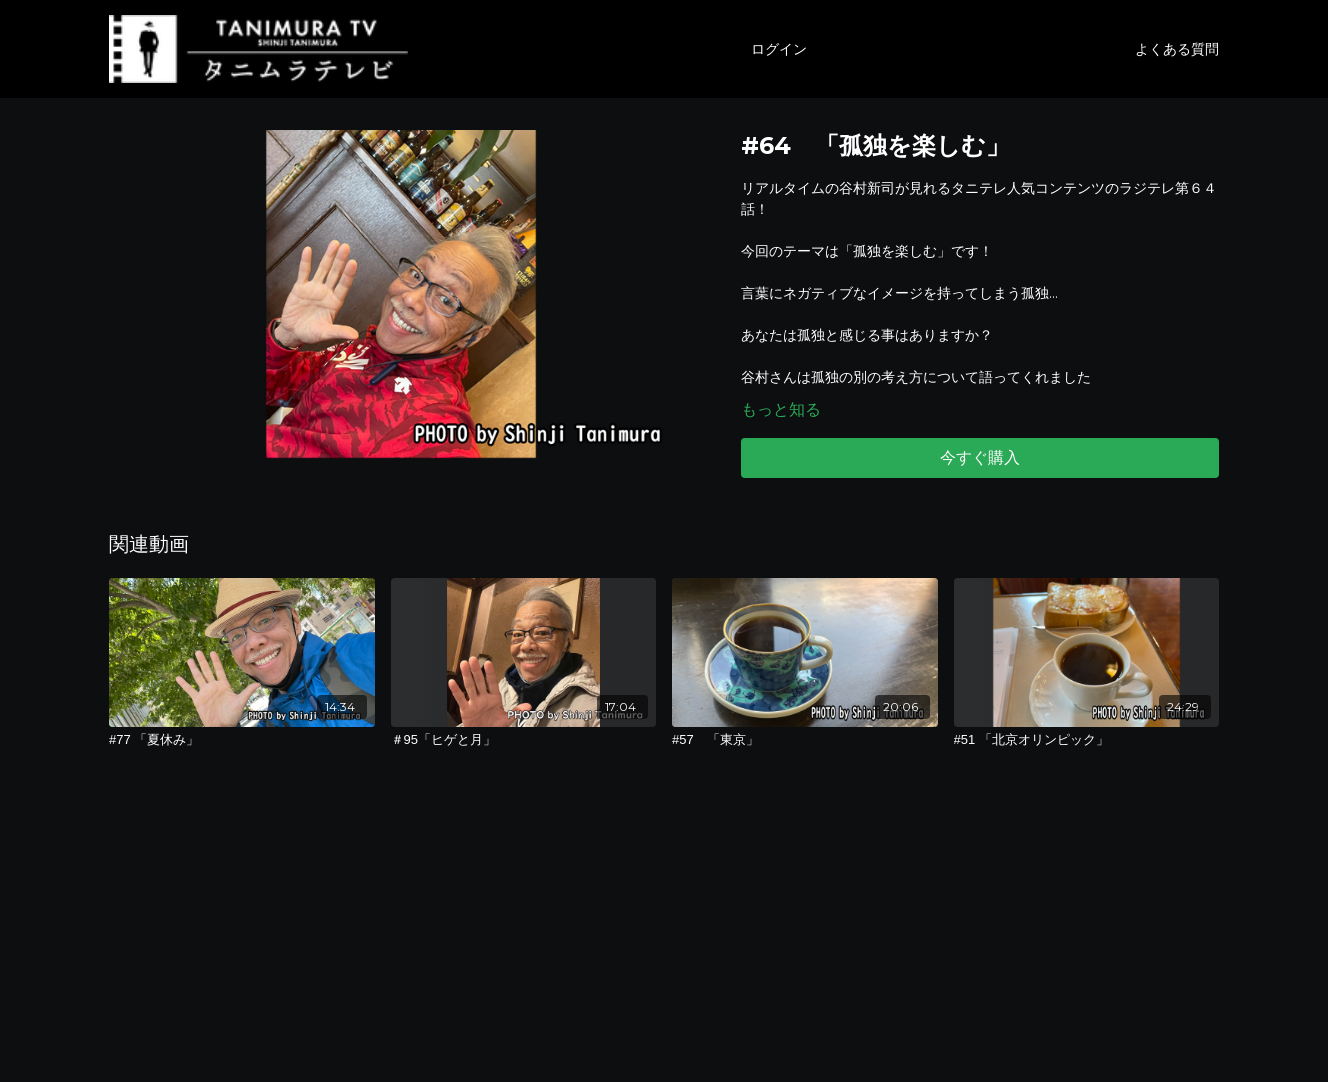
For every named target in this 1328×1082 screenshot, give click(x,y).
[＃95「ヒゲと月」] (524, 740)
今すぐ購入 (980, 457)
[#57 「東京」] (805, 740)
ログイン (779, 49)
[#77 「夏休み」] (242, 740)
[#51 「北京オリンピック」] (1087, 740)
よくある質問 (1177, 49)
